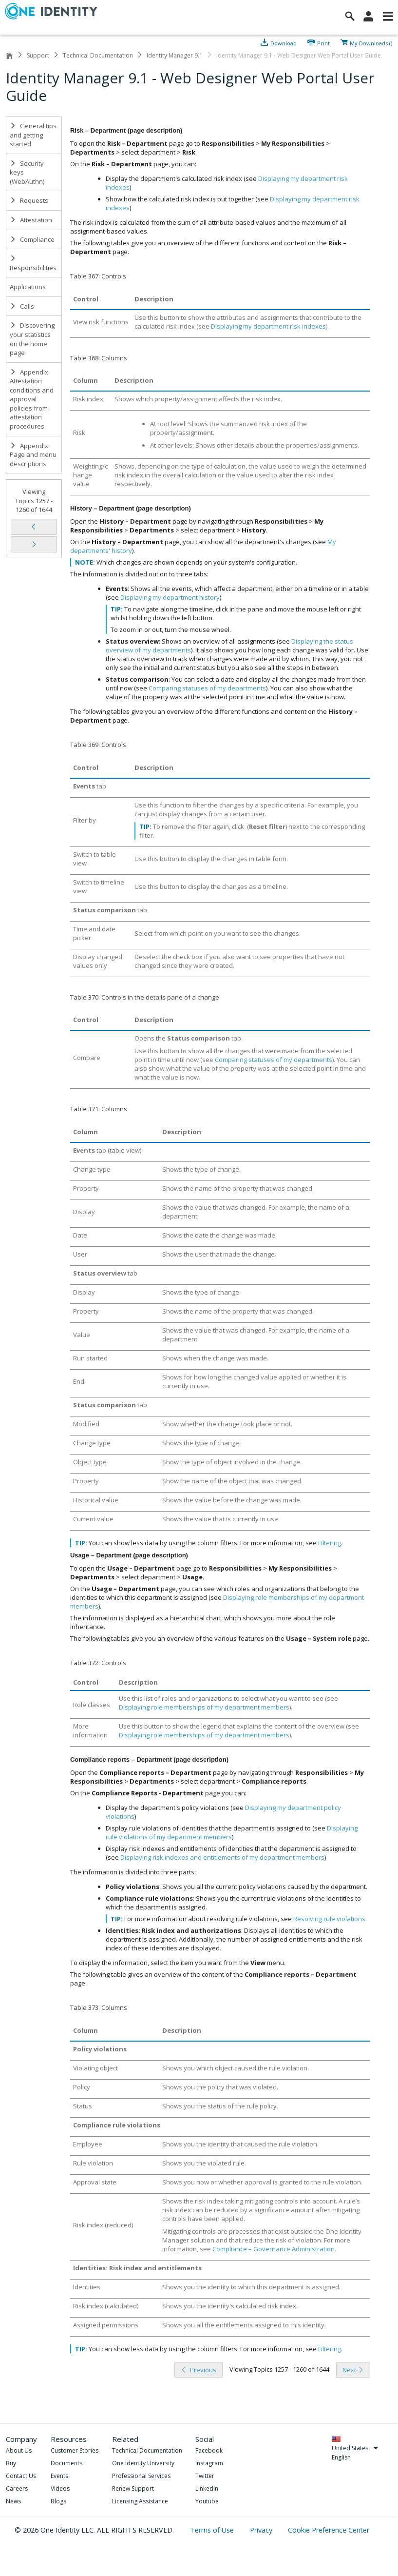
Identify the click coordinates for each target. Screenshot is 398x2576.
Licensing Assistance (140, 2501)
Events (59, 2476)
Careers (17, 2488)
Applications (28, 286)
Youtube (207, 2501)
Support (38, 55)
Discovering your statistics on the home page (32, 339)
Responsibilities (33, 263)
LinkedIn (206, 2488)
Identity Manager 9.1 (175, 55)
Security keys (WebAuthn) (27, 172)
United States (355, 2448)
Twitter (204, 2476)
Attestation (31, 220)
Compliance (32, 239)
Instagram (209, 2463)
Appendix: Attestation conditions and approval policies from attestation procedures (32, 399)
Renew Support (133, 2488)
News (13, 2501)
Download (283, 42)
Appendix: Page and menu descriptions (33, 454)
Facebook (209, 2450)
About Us (19, 2450)
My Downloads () (371, 42)
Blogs (58, 2501)
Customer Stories (74, 2450)
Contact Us (21, 2476)
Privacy (262, 2530)
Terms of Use (213, 2530)
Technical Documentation (98, 55)
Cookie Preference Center (328, 2530)
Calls (22, 306)
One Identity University (143, 2463)
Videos (60, 2488)
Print (323, 42)
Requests (29, 200)
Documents (66, 2463)
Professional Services (141, 2476)
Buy (11, 2463)
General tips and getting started (33, 134)
